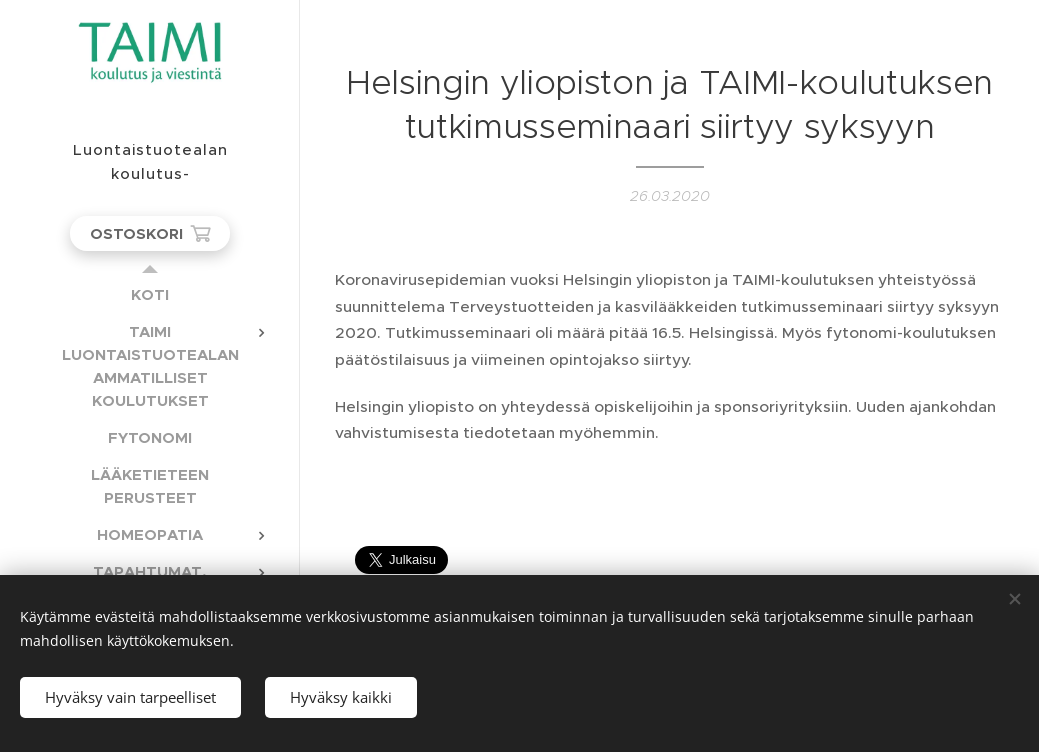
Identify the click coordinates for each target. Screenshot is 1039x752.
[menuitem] (150, 294)
